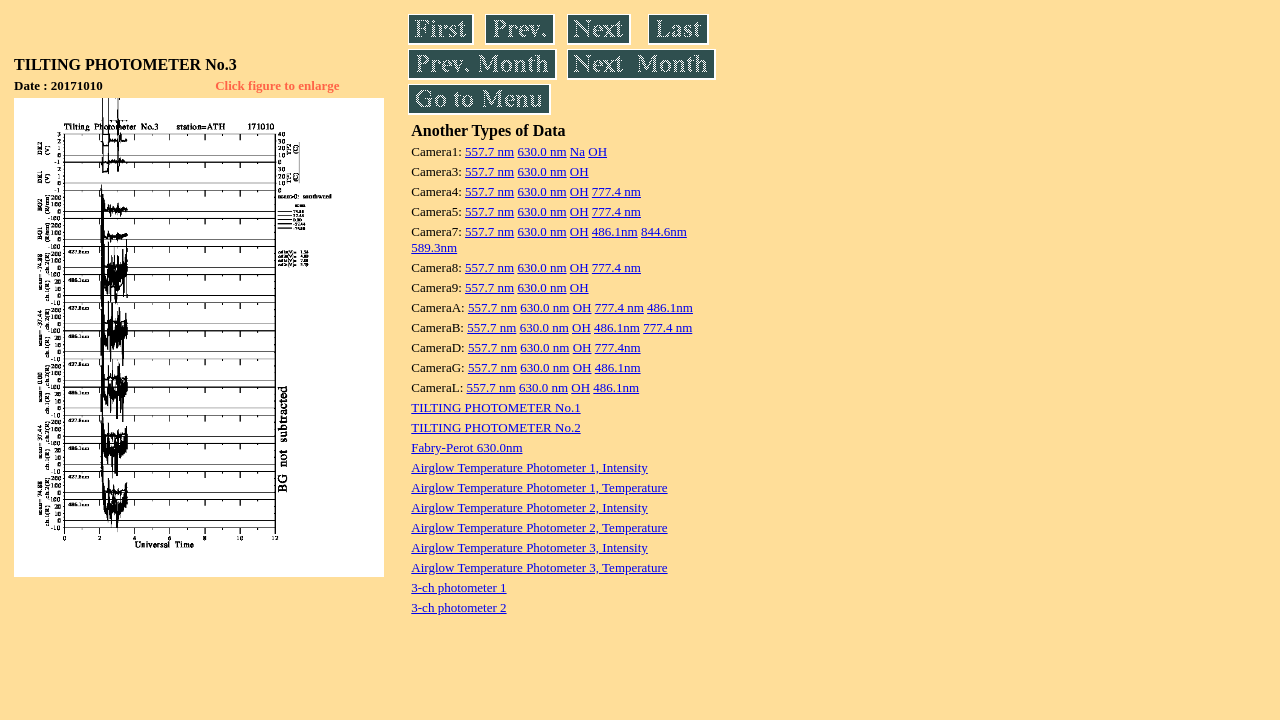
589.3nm (434, 247)
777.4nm (618, 347)
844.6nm (664, 231)
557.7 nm (489, 151)
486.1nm (615, 231)
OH (597, 151)
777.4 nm (616, 191)
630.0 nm (541, 151)
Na (577, 151)
